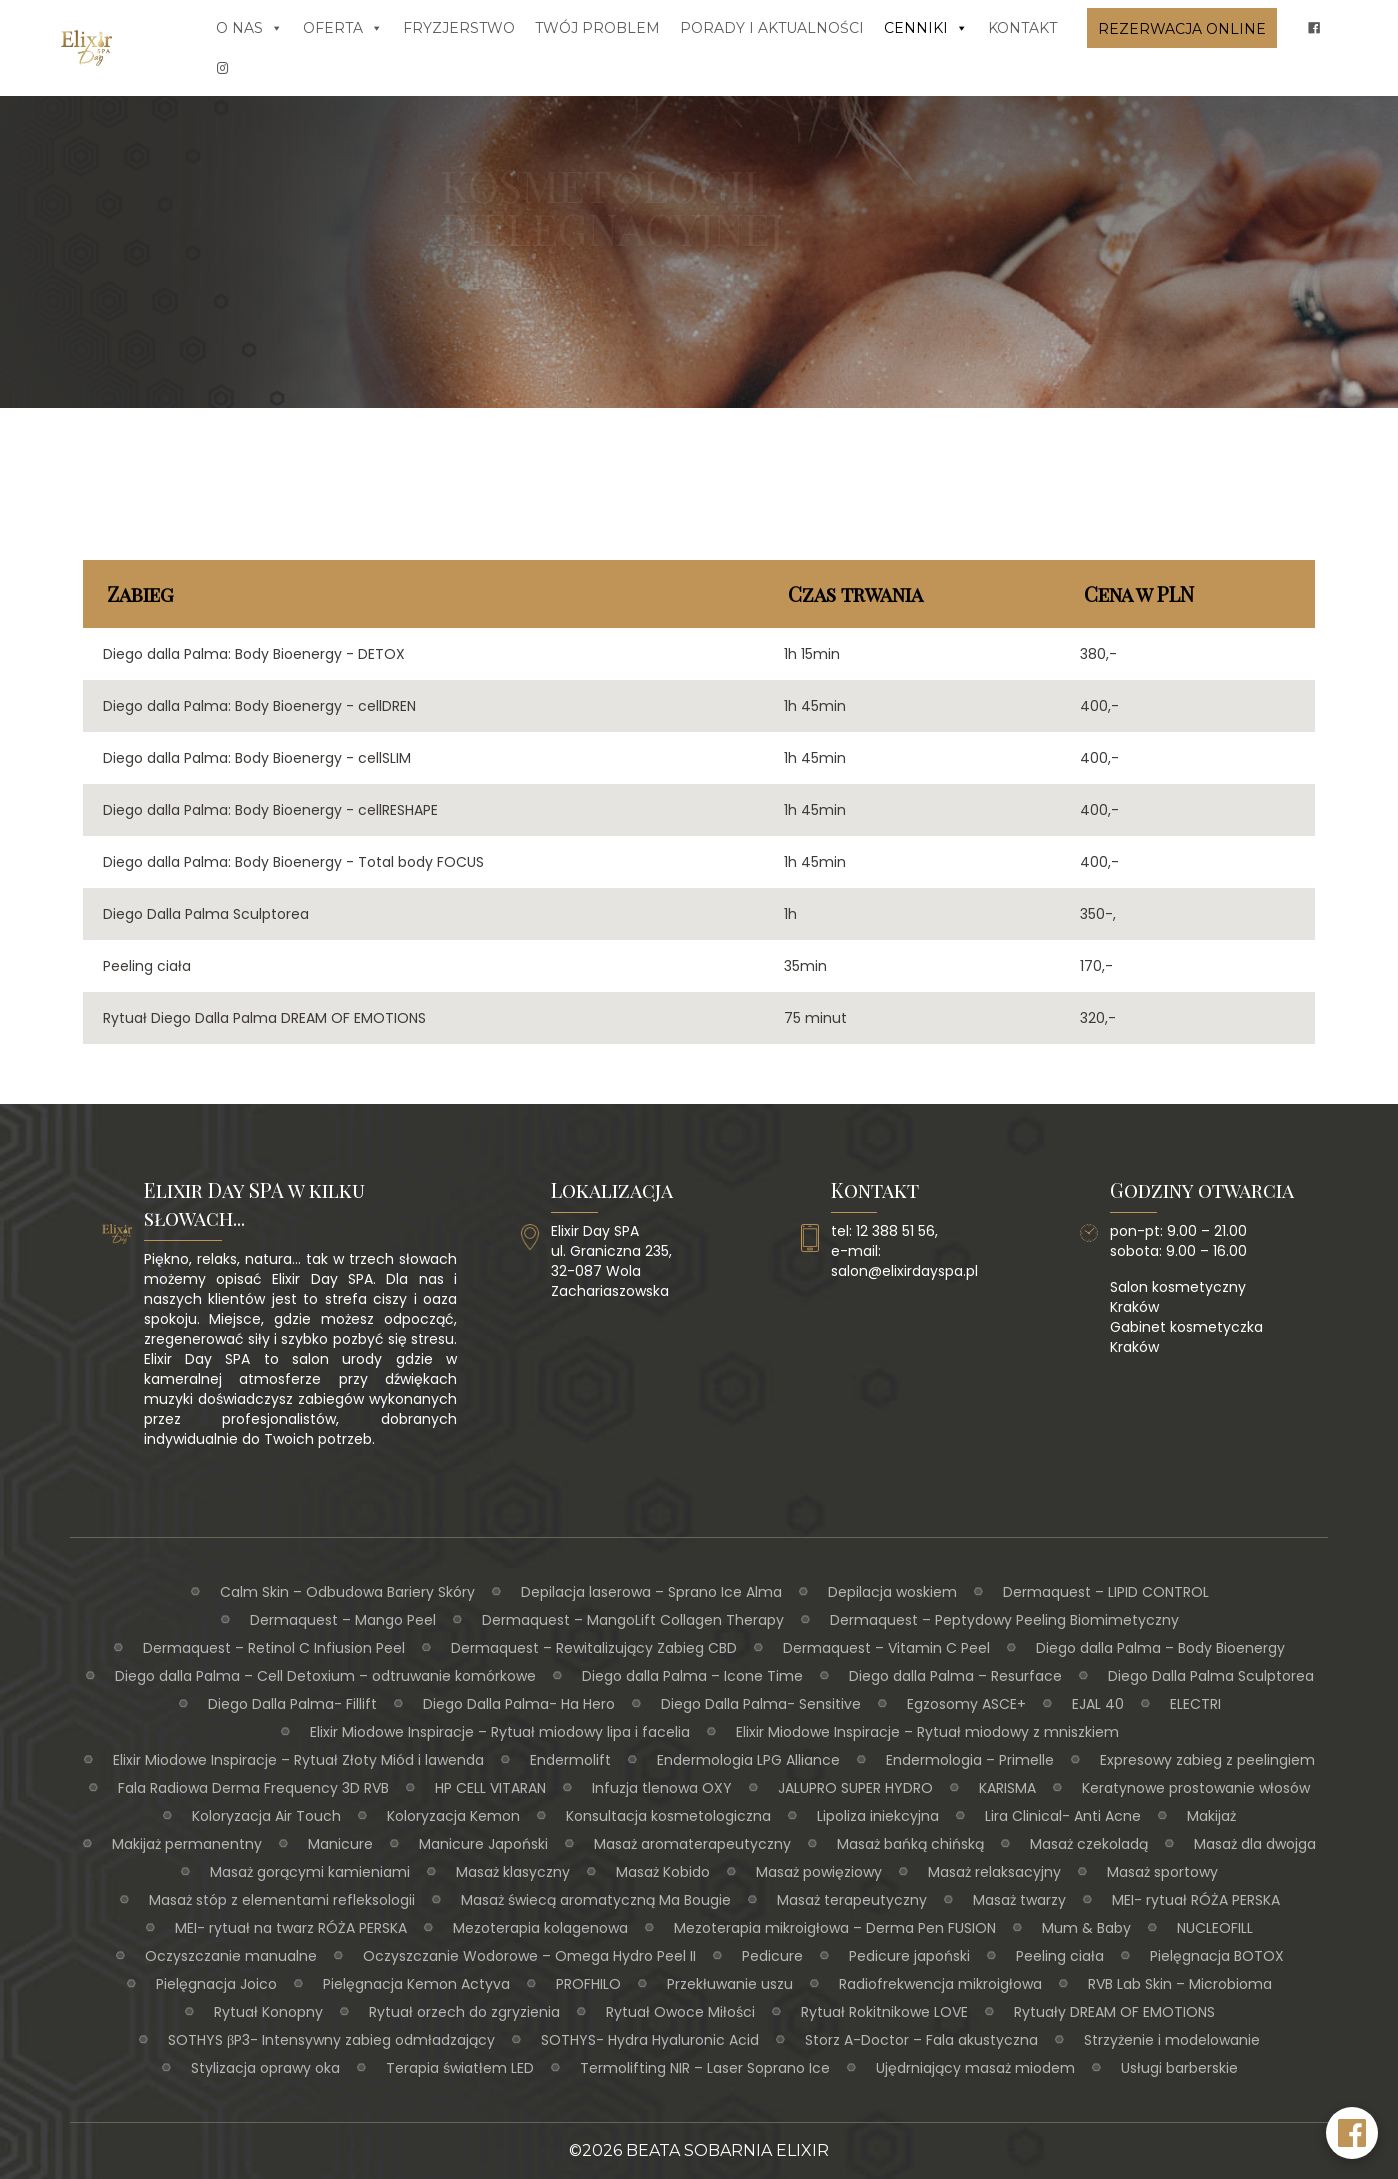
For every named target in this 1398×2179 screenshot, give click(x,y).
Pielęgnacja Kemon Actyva (416, 1984)
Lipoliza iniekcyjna (878, 1816)
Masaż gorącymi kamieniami (310, 1872)
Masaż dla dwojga (1255, 1844)
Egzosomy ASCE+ (966, 1704)
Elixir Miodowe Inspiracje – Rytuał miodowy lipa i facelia (500, 1732)
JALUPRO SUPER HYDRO (855, 1788)
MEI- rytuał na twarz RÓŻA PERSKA (291, 1928)
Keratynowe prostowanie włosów (1196, 1788)
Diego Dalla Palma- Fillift (292, 1704)
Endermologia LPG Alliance (748, 1760)
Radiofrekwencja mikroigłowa (940, 1984)
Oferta (343, 28)
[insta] (223, 68)
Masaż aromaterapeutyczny (692, 1844)
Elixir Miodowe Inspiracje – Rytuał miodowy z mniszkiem (927, 1732)
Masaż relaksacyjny (994, 1872)
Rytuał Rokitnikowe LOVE (884, 2012)
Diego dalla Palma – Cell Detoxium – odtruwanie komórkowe (325, 1676)
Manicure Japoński (483, 1844)
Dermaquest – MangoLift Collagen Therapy (633, 1620)
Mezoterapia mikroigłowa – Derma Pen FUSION (835, 1928)
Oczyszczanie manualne (231, 1956)
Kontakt (1022, 28)
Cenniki (926, 28)
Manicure (340, 1844)
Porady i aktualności (772, 28)
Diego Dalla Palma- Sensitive (761, 1704)
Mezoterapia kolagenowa (540, 1928)
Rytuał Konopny (268, 2012)
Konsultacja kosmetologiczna (668, 1816)
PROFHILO (588, 1984)
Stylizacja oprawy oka (265, 2068)
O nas (249, 28)
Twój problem (597, 28)
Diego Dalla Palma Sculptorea (1211, 1676)
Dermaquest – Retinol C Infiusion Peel (274, 1648)
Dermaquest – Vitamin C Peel (886, 1648)
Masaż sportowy (1162, 1872)
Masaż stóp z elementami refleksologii (282, 1900)
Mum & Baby (1086, 1928)
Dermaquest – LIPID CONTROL (1106, 1592)
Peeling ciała (1060, 1956)
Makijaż (1211, 1816)
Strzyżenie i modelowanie (1172, 2040)
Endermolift (570, 1760)
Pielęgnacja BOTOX (1217, 1956)
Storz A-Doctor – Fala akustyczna (921, 2040)
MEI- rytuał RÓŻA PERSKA (1196, 1900)
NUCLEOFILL (1215, 1928)
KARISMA (1007, 1788)
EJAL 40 (1098, 1704)
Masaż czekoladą (1089, 1844)
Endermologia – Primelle (970, 1760)
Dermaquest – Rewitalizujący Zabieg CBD (594, 1648)
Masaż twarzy (1019, 1900)
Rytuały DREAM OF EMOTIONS (1114, 2012)
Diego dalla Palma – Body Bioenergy (1160, 1648)
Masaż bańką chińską (910, 1844)
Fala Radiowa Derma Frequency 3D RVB (253, 1788)
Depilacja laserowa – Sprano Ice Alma (651, 1592)
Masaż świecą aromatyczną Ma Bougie (596, 1900)
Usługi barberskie (1179, 2068)
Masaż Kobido (663, 1872)
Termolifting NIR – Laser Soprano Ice (705, 2068)
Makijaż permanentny (187, 1844)
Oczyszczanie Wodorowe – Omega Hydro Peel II (529, 1956)
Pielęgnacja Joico (216, 1984)
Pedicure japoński (909, 1956)
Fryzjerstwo (459, 28)
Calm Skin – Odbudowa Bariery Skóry (347, 1592)
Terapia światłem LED (460, 2068)
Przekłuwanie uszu (730, 1984)
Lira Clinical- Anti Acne (1063, 1816)
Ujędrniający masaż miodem (975, 2068)
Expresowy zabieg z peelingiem (1207, 1760)
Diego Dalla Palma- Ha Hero (519, 1704)
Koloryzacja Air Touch (266, 1816)
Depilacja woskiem (892, 1592)
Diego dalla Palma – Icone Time (692, 1676)
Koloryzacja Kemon (453, 1816)
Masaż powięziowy (819, 1872)
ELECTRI (1195, 1704)
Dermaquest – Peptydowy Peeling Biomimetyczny (1004, 1620)
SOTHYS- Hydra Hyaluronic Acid (650, 2040)
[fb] (1314, 28)
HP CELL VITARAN (490, 1788)
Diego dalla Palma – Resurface (955, 1676)
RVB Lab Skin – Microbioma (1180, 1984)
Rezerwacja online (1182, 29)
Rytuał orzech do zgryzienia (464, 2012)
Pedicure (772, 1956)
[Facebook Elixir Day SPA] (1352, 2133)
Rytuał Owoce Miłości (680, 2012)
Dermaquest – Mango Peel (343, 1620)
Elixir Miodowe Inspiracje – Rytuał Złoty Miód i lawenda (298, 1760)
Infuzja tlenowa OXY (662, 1788)
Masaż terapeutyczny (852, 1900)
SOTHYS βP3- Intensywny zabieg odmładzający (331, 2040)
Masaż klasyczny (513, 1872)
